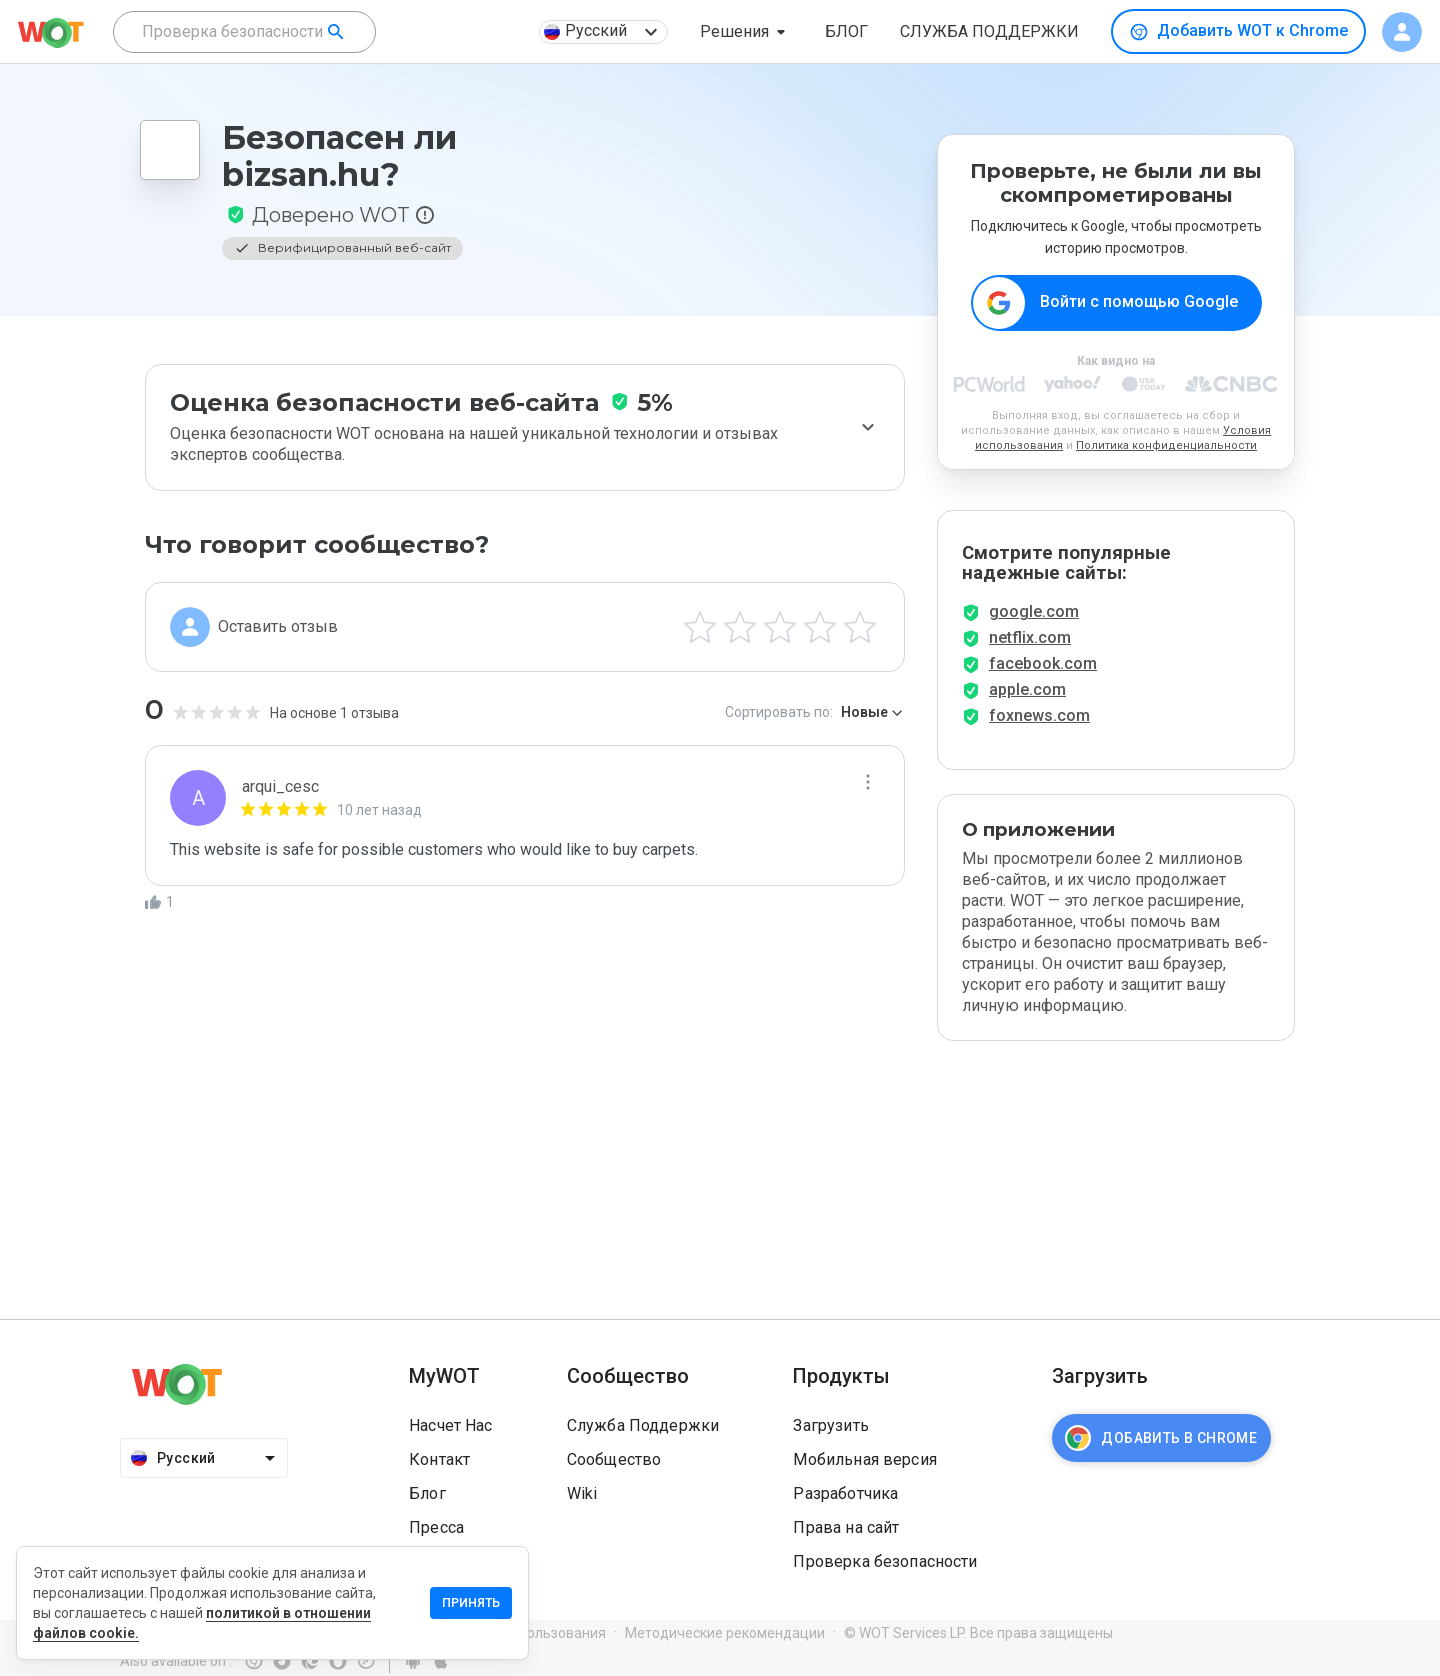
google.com (1034, 611)
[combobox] (244, 32)
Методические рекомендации (725, 1633)
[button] (746, 32)
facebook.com (1043, 663)
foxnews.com (1039, 715)
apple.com (1027, 689)
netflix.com (1030, 637)
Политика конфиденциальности (1166, 445)
